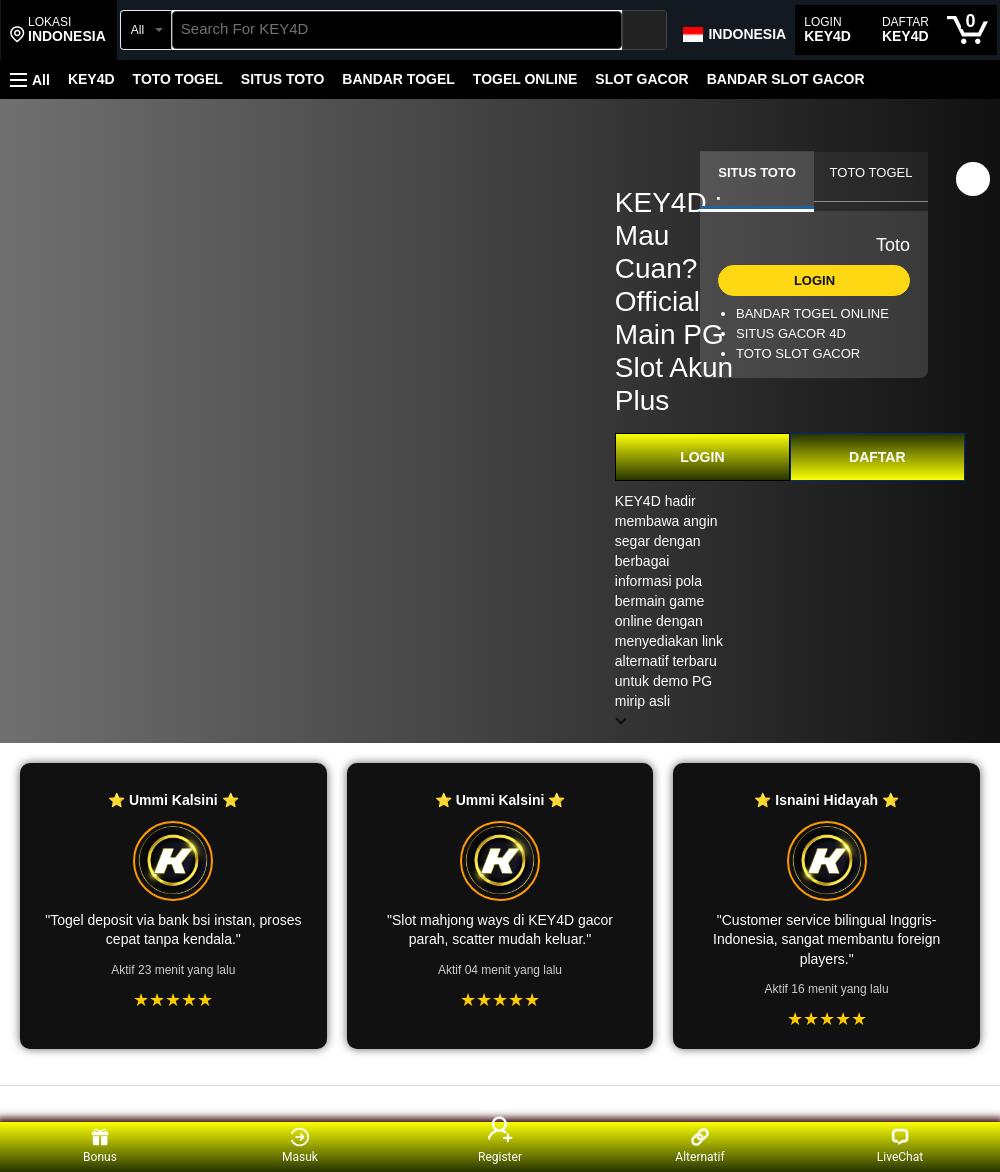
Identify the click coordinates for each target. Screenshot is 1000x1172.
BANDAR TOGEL (398, 79)
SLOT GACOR (641, 79)
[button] (58, 30)
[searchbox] (397, 30)
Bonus (100, 1145)
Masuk (300, 1145)
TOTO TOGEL (178, 79)
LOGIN (702, 457)
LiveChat (900, 1145)
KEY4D (91, 79)
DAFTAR (877, 457)
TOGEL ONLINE (525, 79)
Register (500, 1145)
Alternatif (699, 1145)
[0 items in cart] (967, 30)
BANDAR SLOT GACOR (786, 79)
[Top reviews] (500, 1103)
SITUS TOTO (283, 79)
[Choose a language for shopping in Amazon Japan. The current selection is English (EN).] (733, 30)
